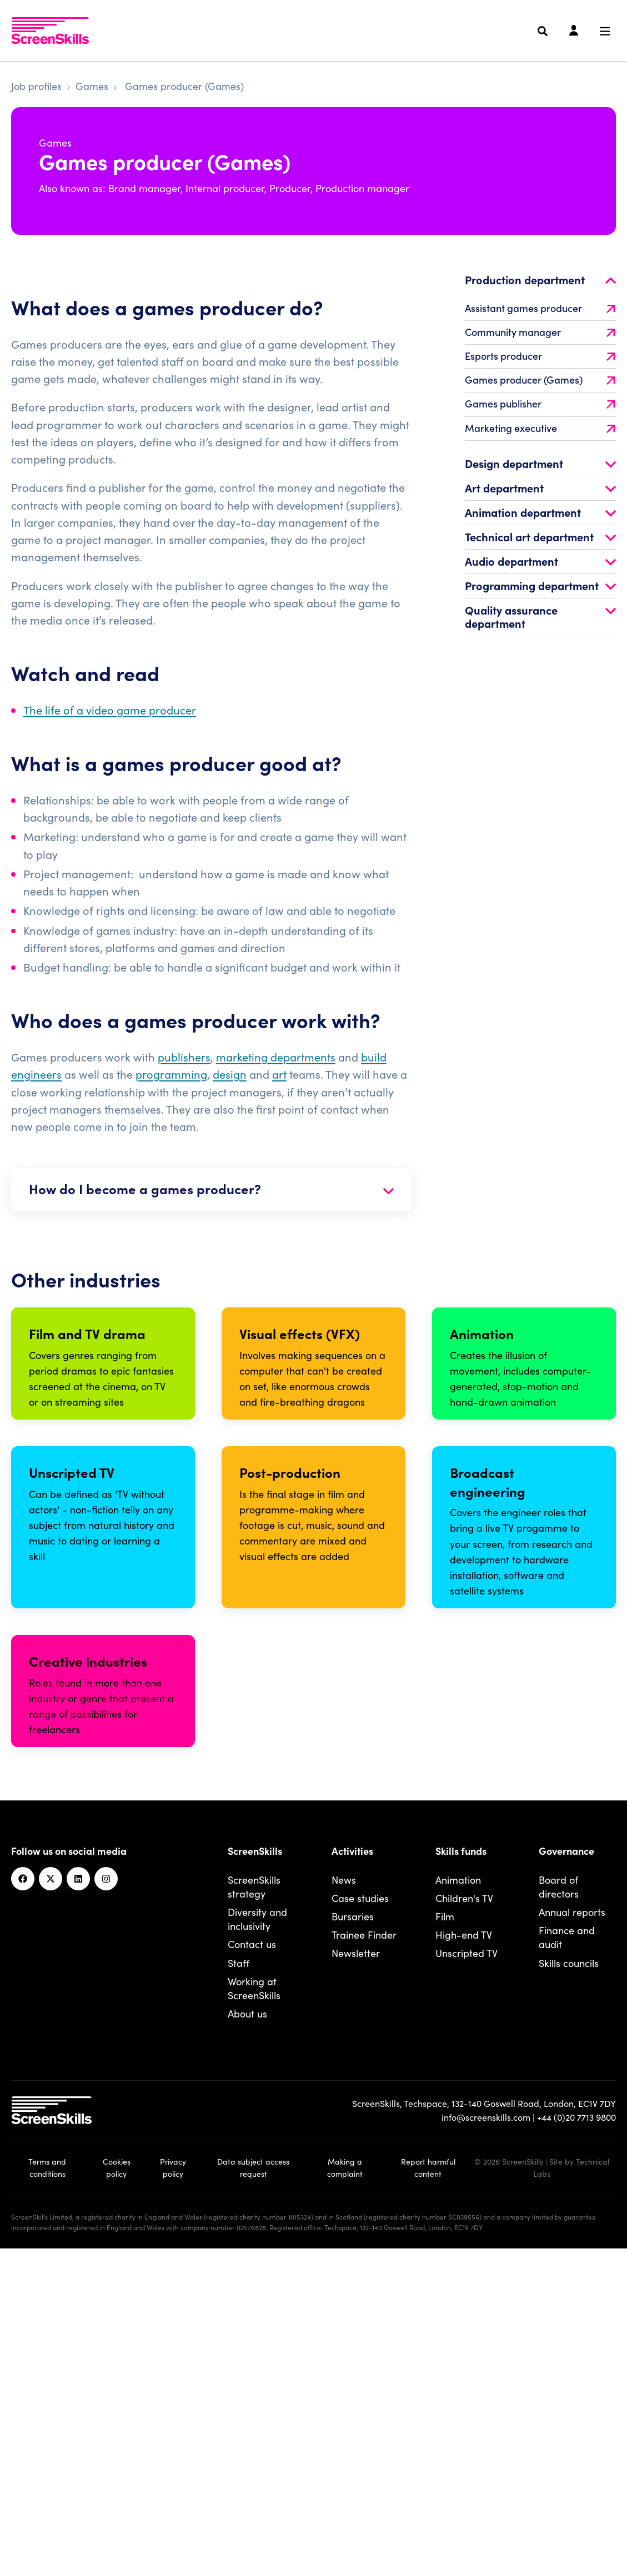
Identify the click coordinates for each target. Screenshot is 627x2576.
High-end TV (463, 2264)
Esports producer (540, 375)
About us (247, 2343)
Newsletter (356, 2283)
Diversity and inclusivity (257, 2248)
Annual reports (572, 2241)
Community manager (540, 351)
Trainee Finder (364, 2264)
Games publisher (540, 423)
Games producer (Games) (540, 399)
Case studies (360, 2227)
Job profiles (36, 86)
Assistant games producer (540, 327)
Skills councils (569, 2292)
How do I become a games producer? (211, 1208)
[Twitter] (50, 2208)
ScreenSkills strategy (254, 2216)
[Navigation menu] (605, 31)
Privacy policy (173, 2497)
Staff (238, 2292)
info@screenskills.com (486, 2447)
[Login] (574, 31)
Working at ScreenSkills (254, 2317)
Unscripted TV (466, 2283)
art (279, 1093)
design (230, 1093)
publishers (184, 1076)
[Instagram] (106, 2208)
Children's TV (464, 2227)
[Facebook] (22, 2208)
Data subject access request (253, 2497)
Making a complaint (345, 2497)
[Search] (542, 31)
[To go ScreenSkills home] (50, 30)
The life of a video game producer (109, 729)
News (344, 2209)
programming (171, 1093)
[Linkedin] (78, 2208)
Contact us (252, 2274)
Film (444, 2246)
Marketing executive (540, 447)
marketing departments (275, 1076)
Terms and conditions (47, 2497)
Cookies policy (117, 2497)
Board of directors (559, 2216)
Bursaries (353, 2246)
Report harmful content (428, 2497)
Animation (458, 2209)
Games (92, 86)
